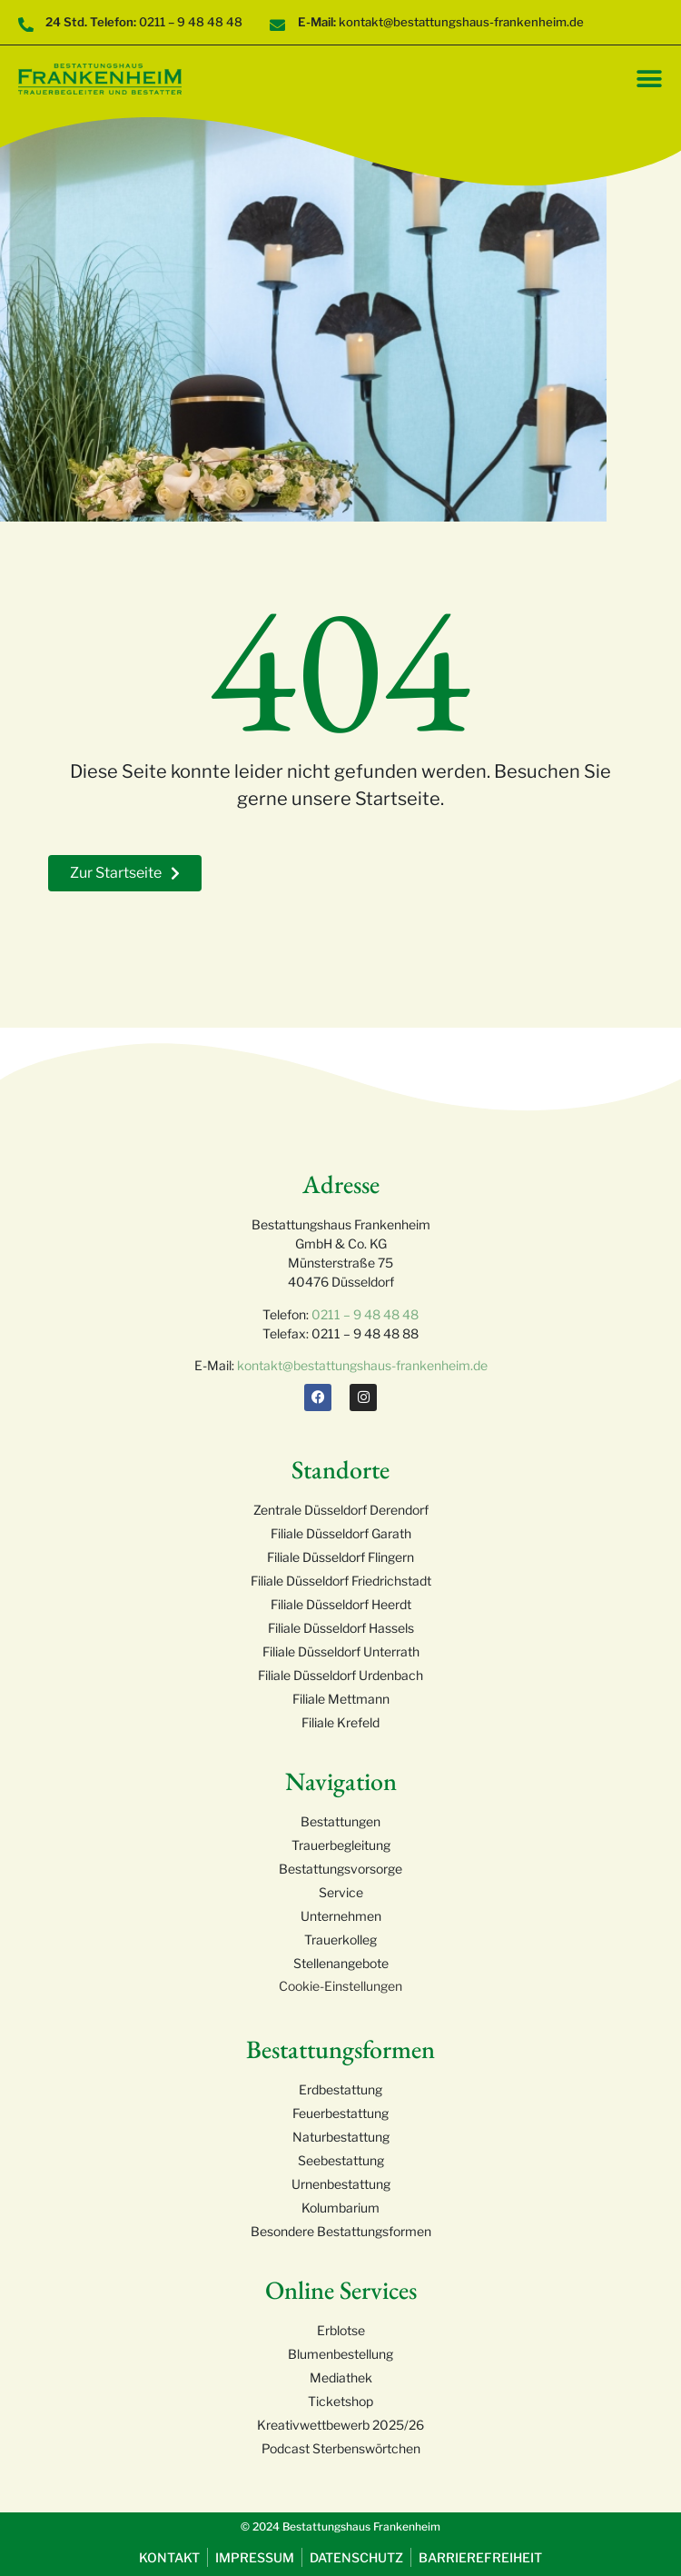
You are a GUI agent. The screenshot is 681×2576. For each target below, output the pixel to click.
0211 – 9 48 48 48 (365, 1314)
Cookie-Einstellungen (340, 1986)
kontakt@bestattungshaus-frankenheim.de (362, 1365)
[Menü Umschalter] (649, 79)
